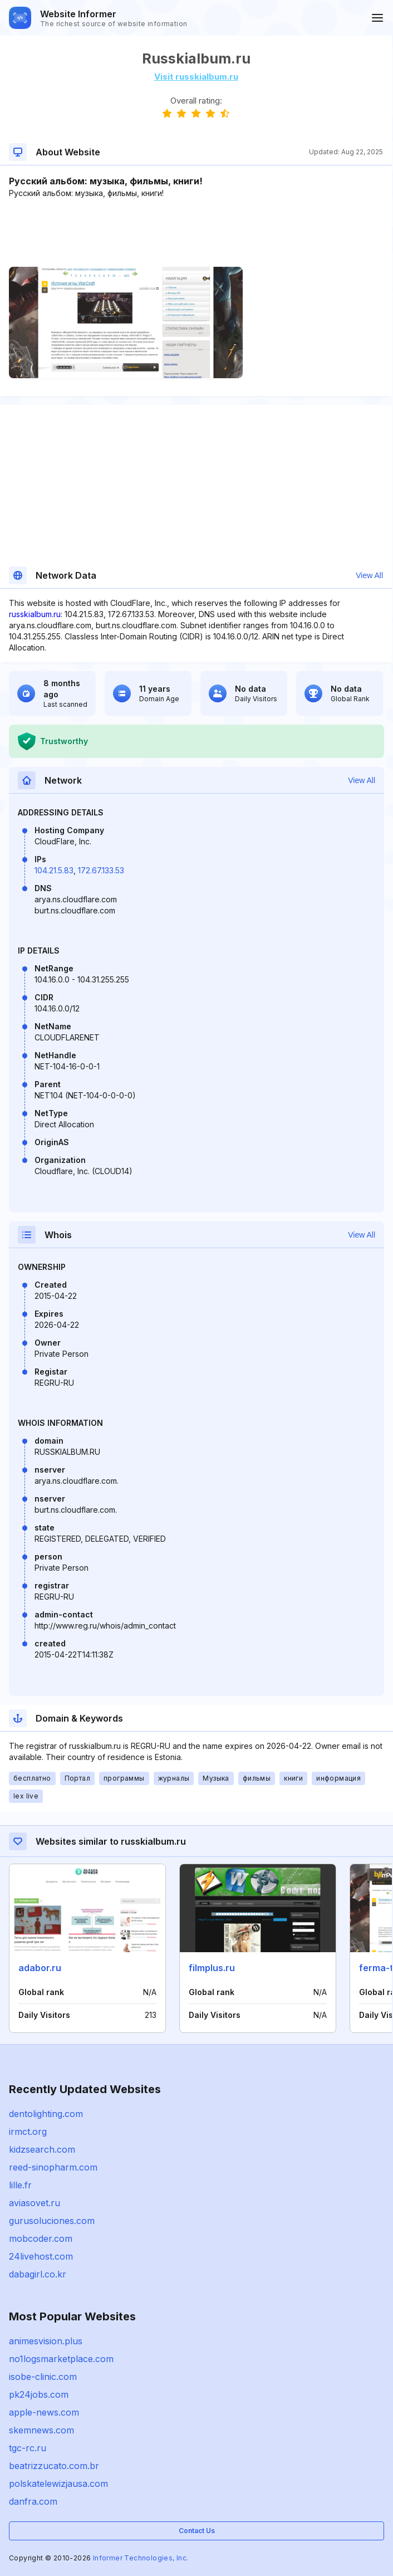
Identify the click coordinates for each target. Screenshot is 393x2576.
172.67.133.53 (101, 870)
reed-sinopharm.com (53, 2167)
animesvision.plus (45, 2341)
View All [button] (369, 575)
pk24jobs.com (38, 2394)
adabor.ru (39, 1967)
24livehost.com (41, 2256)
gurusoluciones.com (52, 2220)
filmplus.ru (212, 1967)
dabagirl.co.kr (37, 2274)
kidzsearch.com (42, 2149)
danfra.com (33, 2501)
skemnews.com (41, 2430)
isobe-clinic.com (43, 2376)
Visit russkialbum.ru (196, 76)
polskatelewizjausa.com (58, 2483)
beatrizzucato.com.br (54, 2465)
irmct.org (28, 2131)
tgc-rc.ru (27, 2447)
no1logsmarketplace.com (61, 2358)
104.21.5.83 (54, 870)
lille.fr (20, 2185)
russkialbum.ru (35, 614)
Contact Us (197, 2530)
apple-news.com (44, 2412)
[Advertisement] (196, 233)
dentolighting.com (46, 2113)
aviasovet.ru (34, 2202)
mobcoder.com (40, 2238)
